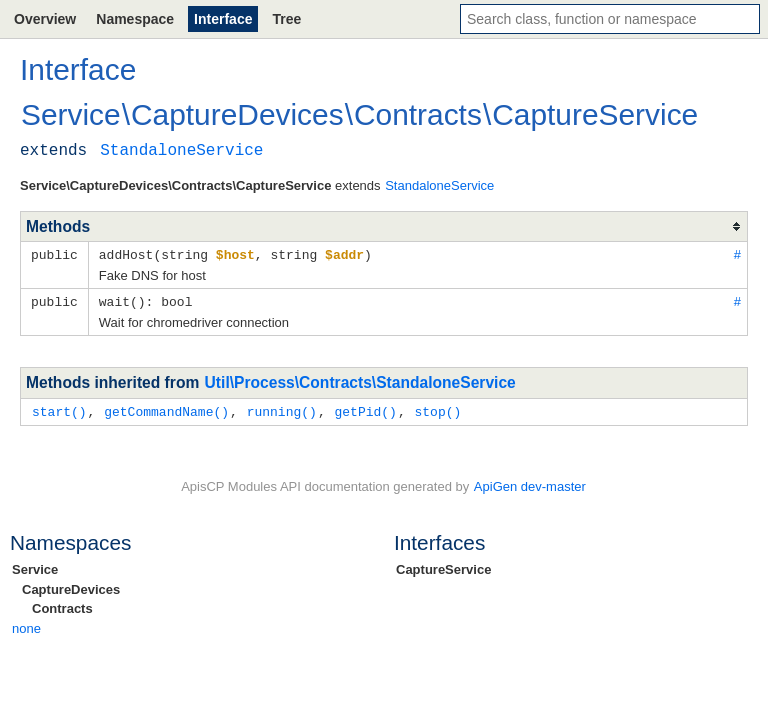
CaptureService (443, 566)
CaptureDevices (71, 586)
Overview (45, 19)
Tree (286, 19)
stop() (437, 409)
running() (282, 409)
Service (35, 566)
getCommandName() (166, 409)
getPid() (365, 409)
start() (59, 409)
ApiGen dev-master (530, 483)
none (26, 625)
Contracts (62, 605)
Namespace (135, 19)
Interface (223, 19)
